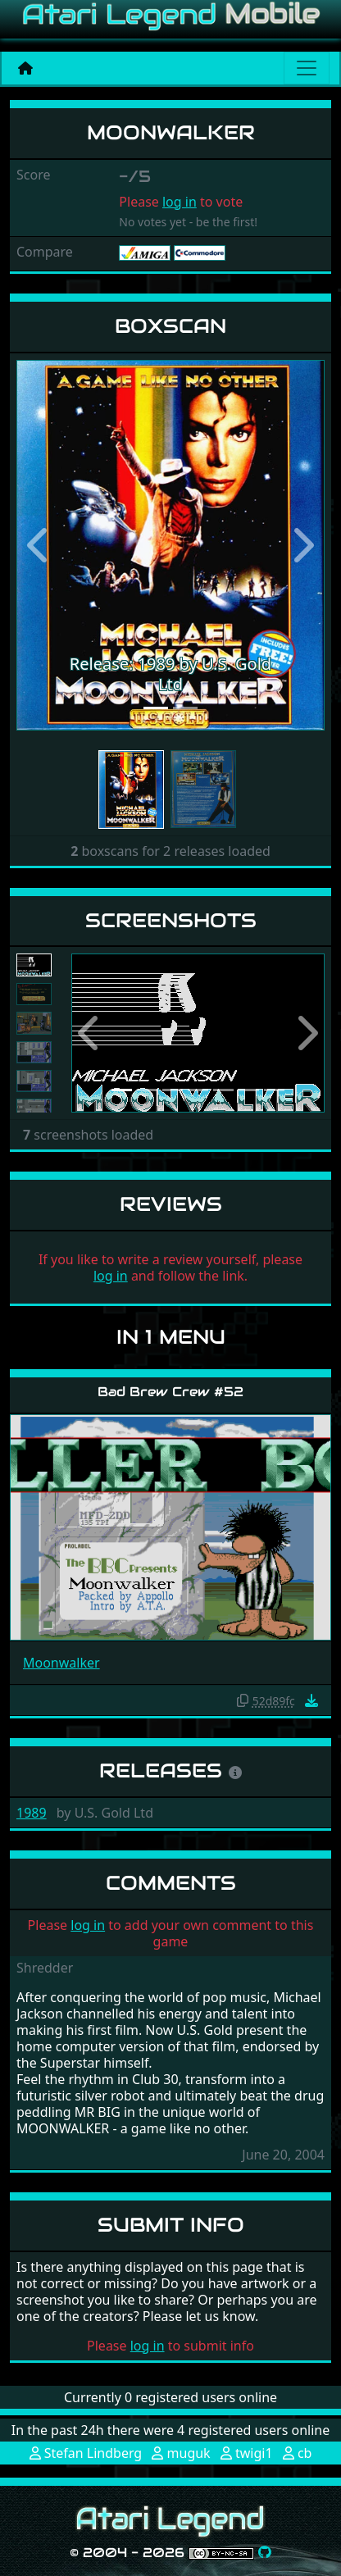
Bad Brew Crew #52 (170, 1391)
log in (179, 202)
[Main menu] (307, 68)
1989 (31, 1813)
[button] (39, 545)
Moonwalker (61, 1663)
